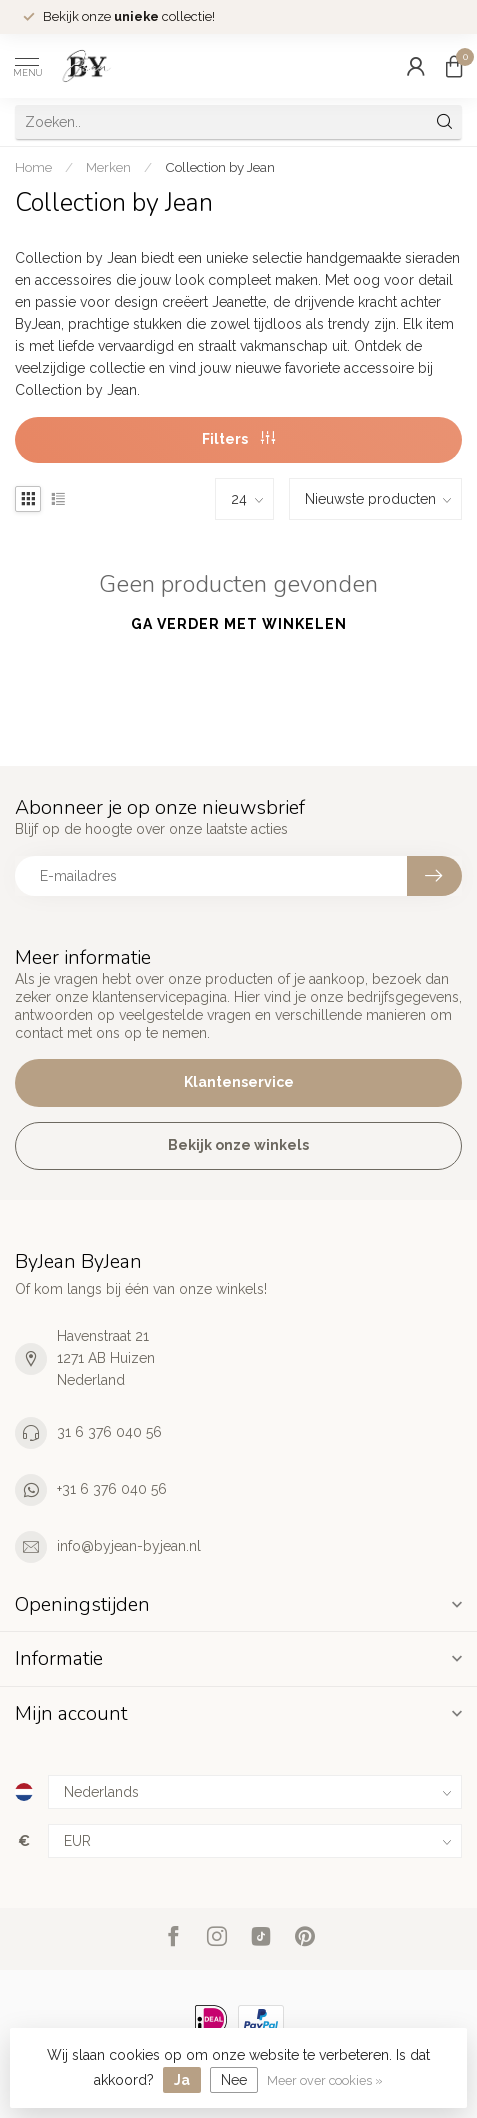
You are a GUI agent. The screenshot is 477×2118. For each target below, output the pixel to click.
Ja (182, 2080)
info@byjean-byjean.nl (129, 1546)
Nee (234, 2080)
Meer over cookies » (325, 2080)
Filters (238, 439)
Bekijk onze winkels (238, 1145)
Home (33, 167)
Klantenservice (239, 1082)
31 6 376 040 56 (109, 1432)
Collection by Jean (220, 167)
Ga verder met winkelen (239, 624)
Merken (108, 167)
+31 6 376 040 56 (112, 1489)
